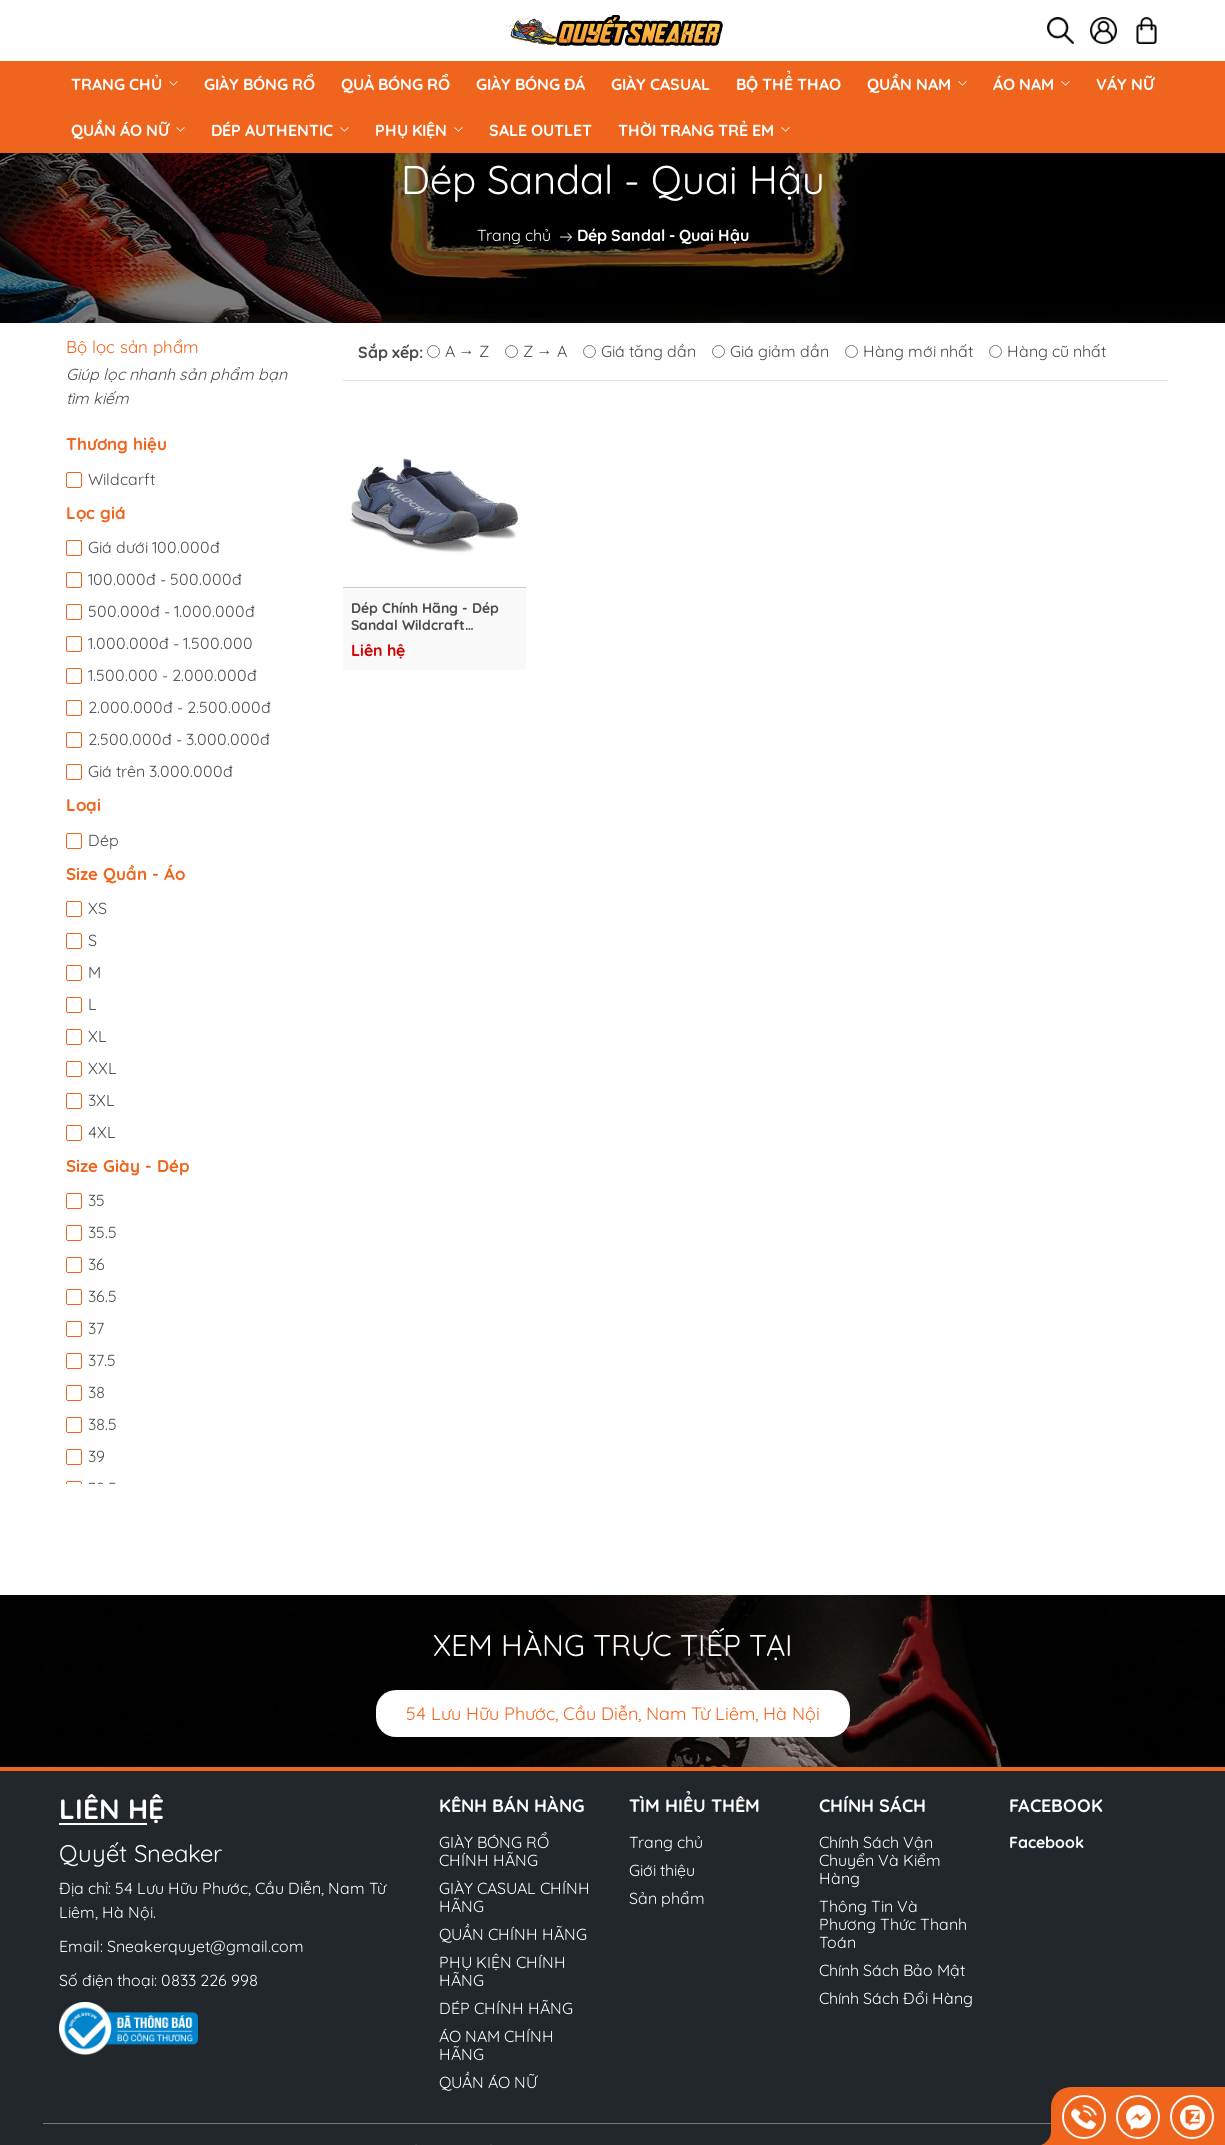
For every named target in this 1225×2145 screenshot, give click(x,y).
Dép (103, 840)
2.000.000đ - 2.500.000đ (179, 707)
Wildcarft (121, 479)
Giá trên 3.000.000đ (160, 771)
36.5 (102, 1296)
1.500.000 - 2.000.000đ (172, 675)
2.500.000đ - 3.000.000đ (179, 739)
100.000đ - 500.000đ (165, 579)
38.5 (102, 1424)
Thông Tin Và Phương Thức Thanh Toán (893, 1924)
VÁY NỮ (1125, 84)
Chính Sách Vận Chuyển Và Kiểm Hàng (880, 1860)
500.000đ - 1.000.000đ (171, 611)
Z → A (536, 351)
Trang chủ (124, 84)
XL (97, 1036)
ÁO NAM (1031, 84)
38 (96, 1392)
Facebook (1046, 1842)
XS (97, 908)
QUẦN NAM (917, 84)
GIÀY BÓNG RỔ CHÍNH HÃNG (494, 1851)
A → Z (458, 351)
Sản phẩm (667, 1898)
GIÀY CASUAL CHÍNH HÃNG (514, 1897)
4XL (102, 1132)
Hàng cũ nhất (1047, 351)
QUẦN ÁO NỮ (128, 130)
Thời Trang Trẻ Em (704, 130)
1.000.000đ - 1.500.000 (170, 643)
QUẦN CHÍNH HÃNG (513, 1934)
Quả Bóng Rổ (395, 84)
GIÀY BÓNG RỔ (259, 84)
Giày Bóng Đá (530, 84)
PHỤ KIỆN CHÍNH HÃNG (502, 1971)
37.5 (102, 1360)
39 (96, 1456)
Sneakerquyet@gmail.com (205, 1946)
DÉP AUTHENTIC (280, 130)
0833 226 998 (209, 1980)
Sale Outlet (540, 130)
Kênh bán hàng (512, 1805)
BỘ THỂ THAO (788, 84)
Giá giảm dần (770, 351)
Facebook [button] (1056, 1805)
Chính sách (872, 1805)
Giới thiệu (662, 1870)
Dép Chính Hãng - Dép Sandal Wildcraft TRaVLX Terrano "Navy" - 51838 (432, 617)
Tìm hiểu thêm (694, 1805)
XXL (102, 1068)
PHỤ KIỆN (419, 130)
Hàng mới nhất (909, 351)
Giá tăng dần (639, 351)
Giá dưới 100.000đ (154, 547)
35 (96, 1200)
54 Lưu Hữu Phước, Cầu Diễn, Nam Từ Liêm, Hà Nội (613, 1713)
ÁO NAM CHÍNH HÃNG (496, 2045)
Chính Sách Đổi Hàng (896, 1998)
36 (96, 1264)
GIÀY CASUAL (660, 84)
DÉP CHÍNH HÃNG (506, 2008)
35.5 (102, 1232)
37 (96, 1328)
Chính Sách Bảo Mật (892, 1970)
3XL (101, 1100)
